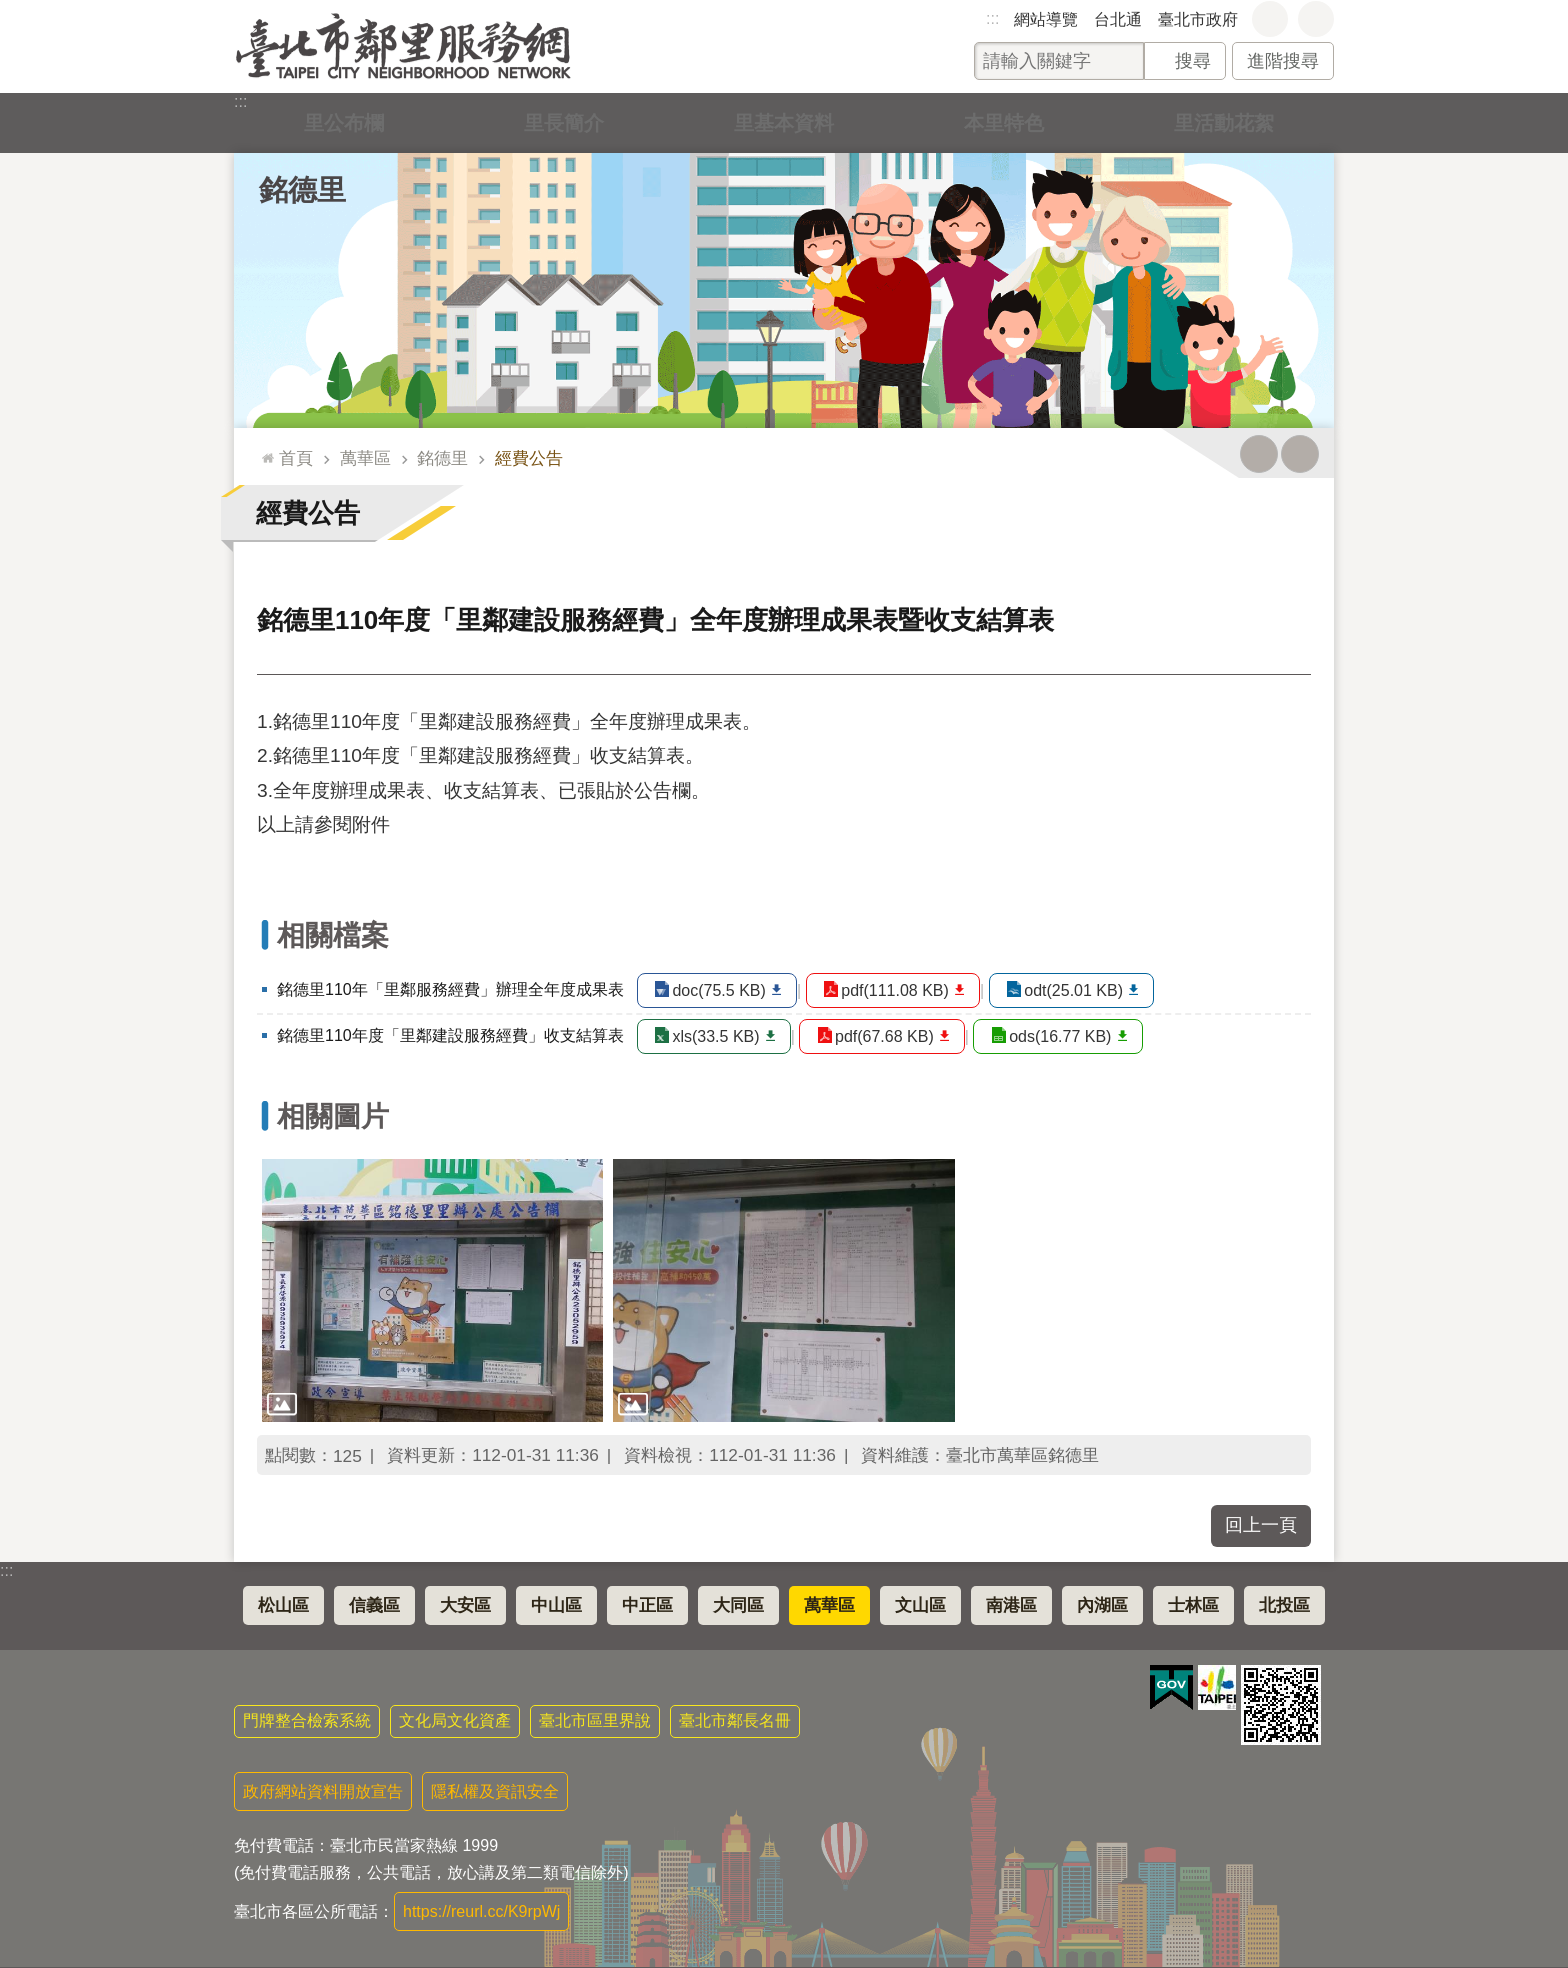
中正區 (647, 1605)
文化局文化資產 (455, 1720)
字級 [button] (1270, 19)
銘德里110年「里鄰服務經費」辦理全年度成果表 (450, 989)
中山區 (556, 1605)
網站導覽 (1046, 19)
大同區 (738, 1605)
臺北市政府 (1198, 19)
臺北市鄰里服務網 (403, 46)
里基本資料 (784, 122)
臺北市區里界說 (595, 1720)
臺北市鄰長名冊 (735, 1720)
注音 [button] (1300, 454)
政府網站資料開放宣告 (323, 1791)
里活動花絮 (1224, 122)
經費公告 (529, 458)
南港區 (1011, 1605)
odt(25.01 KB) (1086, 990)
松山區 (283, 1605)
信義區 (374, 1605)
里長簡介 (564, 122)
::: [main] (263, 449)
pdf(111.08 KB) (902, 990)
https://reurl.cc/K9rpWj (481, 1911)
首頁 (296, 458)
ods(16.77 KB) (1073, 1036)
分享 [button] (1316, 19)
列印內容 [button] (1259, 454)
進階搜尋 (1283, 61)
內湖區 (1102, 1605)
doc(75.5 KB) (719, 990)
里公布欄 (344, 122)
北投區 (1284, 1605)
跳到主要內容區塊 (10, 10)
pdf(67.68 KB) (890, 1036)
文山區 (920, 1605)
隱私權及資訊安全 (495, 1791)
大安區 (465, 1605)
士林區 (1193, 1605)
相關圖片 (333, 1116)
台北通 (1118, 19)
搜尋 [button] (1193, 61)
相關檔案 (333, 935)
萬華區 (365, 458)
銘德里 (302, 190)
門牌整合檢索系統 (307, 1720)
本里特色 (1004, 122)
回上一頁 (1261, 1525)
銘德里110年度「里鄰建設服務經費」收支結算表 (450, 1035)
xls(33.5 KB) (716, 1036)
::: (992, 18)
